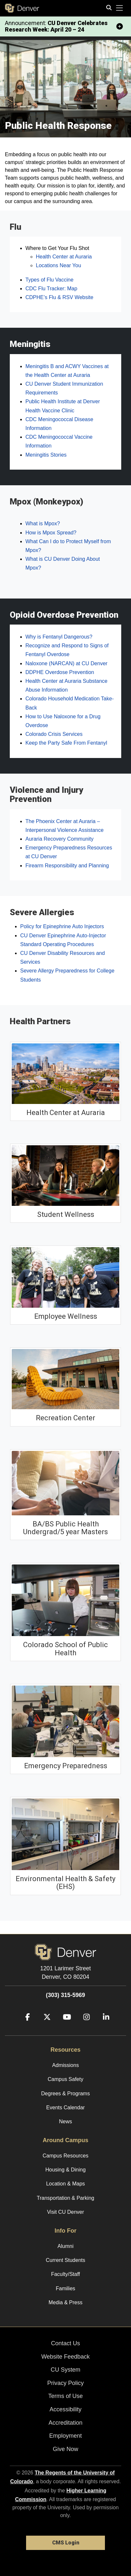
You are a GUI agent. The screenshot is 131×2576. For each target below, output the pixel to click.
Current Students (65, 2260)
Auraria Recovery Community (59, 839)
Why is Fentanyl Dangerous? (58, 637)
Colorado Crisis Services (53, 734)
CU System (65, 2369)
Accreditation (65, 2422)
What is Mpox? (42, 523)
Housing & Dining (65, 2169)
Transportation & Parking (65, 2198)
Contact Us (65, 2343)
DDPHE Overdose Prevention (59, 672)
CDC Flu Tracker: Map (51, 288)
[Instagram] (84, 2026)
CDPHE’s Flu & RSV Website (59, 297)
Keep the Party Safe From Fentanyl (66, 743)
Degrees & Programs (65, 2093)
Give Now (65, 2449)
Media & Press (65, 2302)
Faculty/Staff (65, 2274)
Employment (65, 2435)
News (65, 2121)
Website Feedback (65, 2356)
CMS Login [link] (65, 2543)
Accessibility (65, 2409)
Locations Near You (58, 265)
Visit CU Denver (65, 2212)
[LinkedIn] (104, 2026)
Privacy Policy (65, 2383)
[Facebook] (25, 2026)
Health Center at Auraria (64, 256)
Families (65, 2288)
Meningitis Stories (45, 455)
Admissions (65, 2065)
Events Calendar (65, 2107)
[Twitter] (45, 2026)
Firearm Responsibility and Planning (67, 865)
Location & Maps (65, 2183)
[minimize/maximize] (119, 26)
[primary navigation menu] (119, 8)
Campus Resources (66, 2155)
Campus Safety (65, 2079)
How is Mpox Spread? (51, 532)
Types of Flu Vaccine (49, 279)
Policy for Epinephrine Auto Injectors (62, 926)
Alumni (66, 2246)
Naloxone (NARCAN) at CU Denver (66, 663)
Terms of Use (65, 2396)
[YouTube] (64, 2026)
